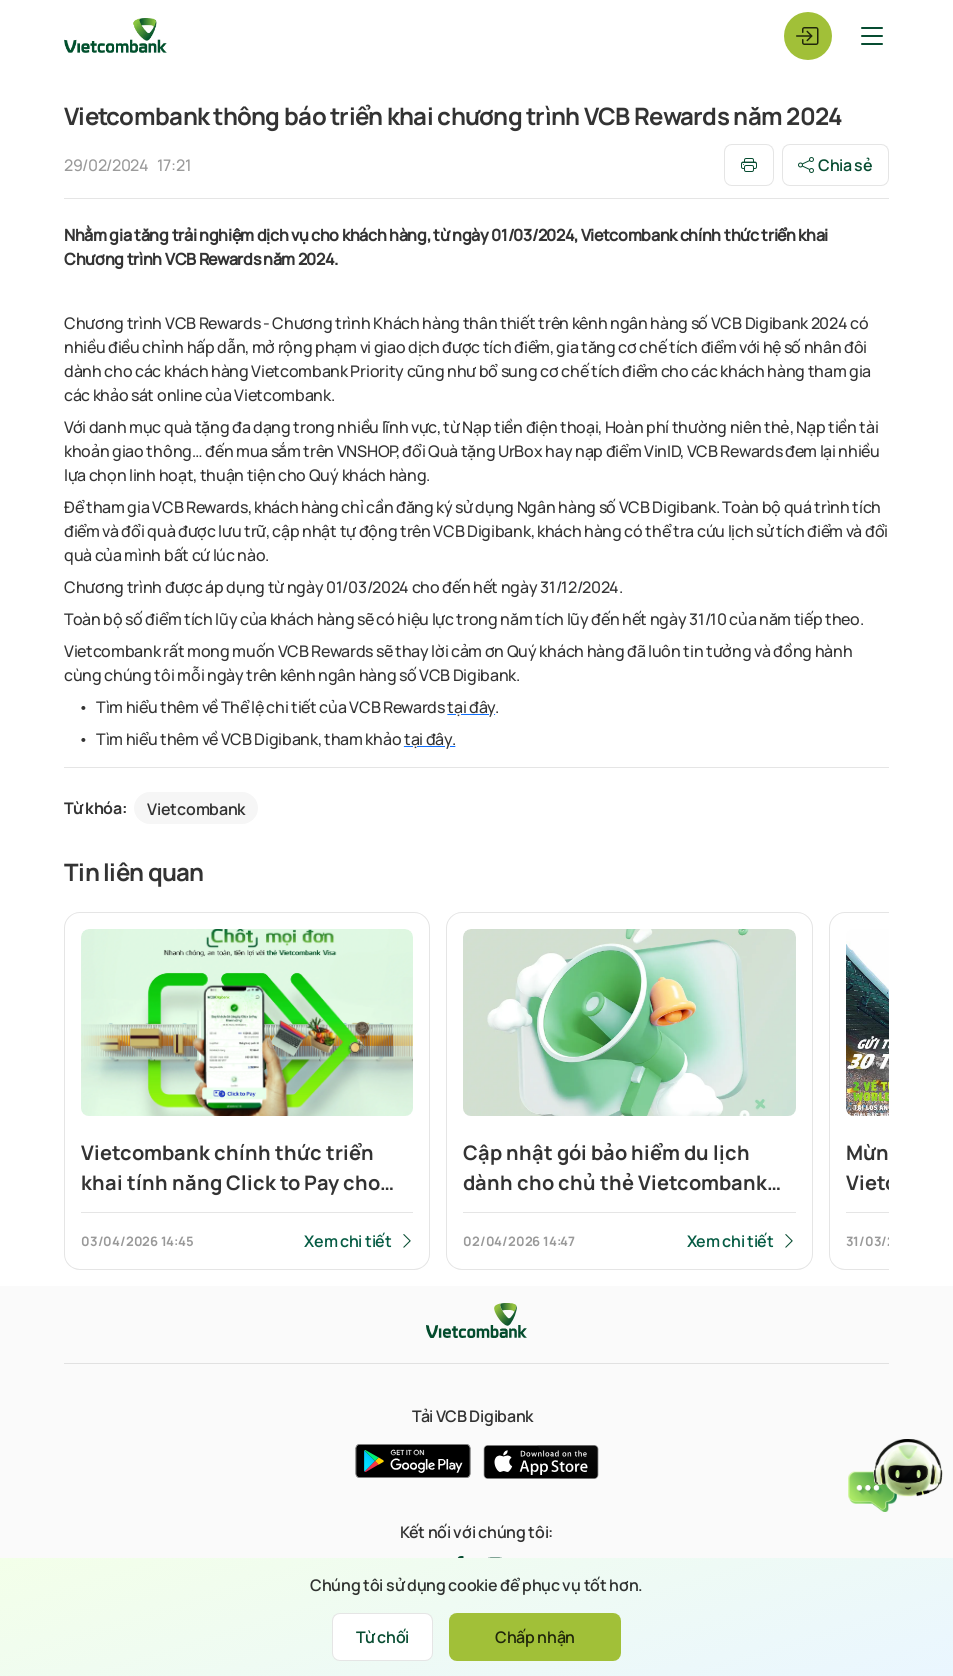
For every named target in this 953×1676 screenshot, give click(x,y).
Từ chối (382, 1637)
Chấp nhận (535, 1637)
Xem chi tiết (347, 1241)
